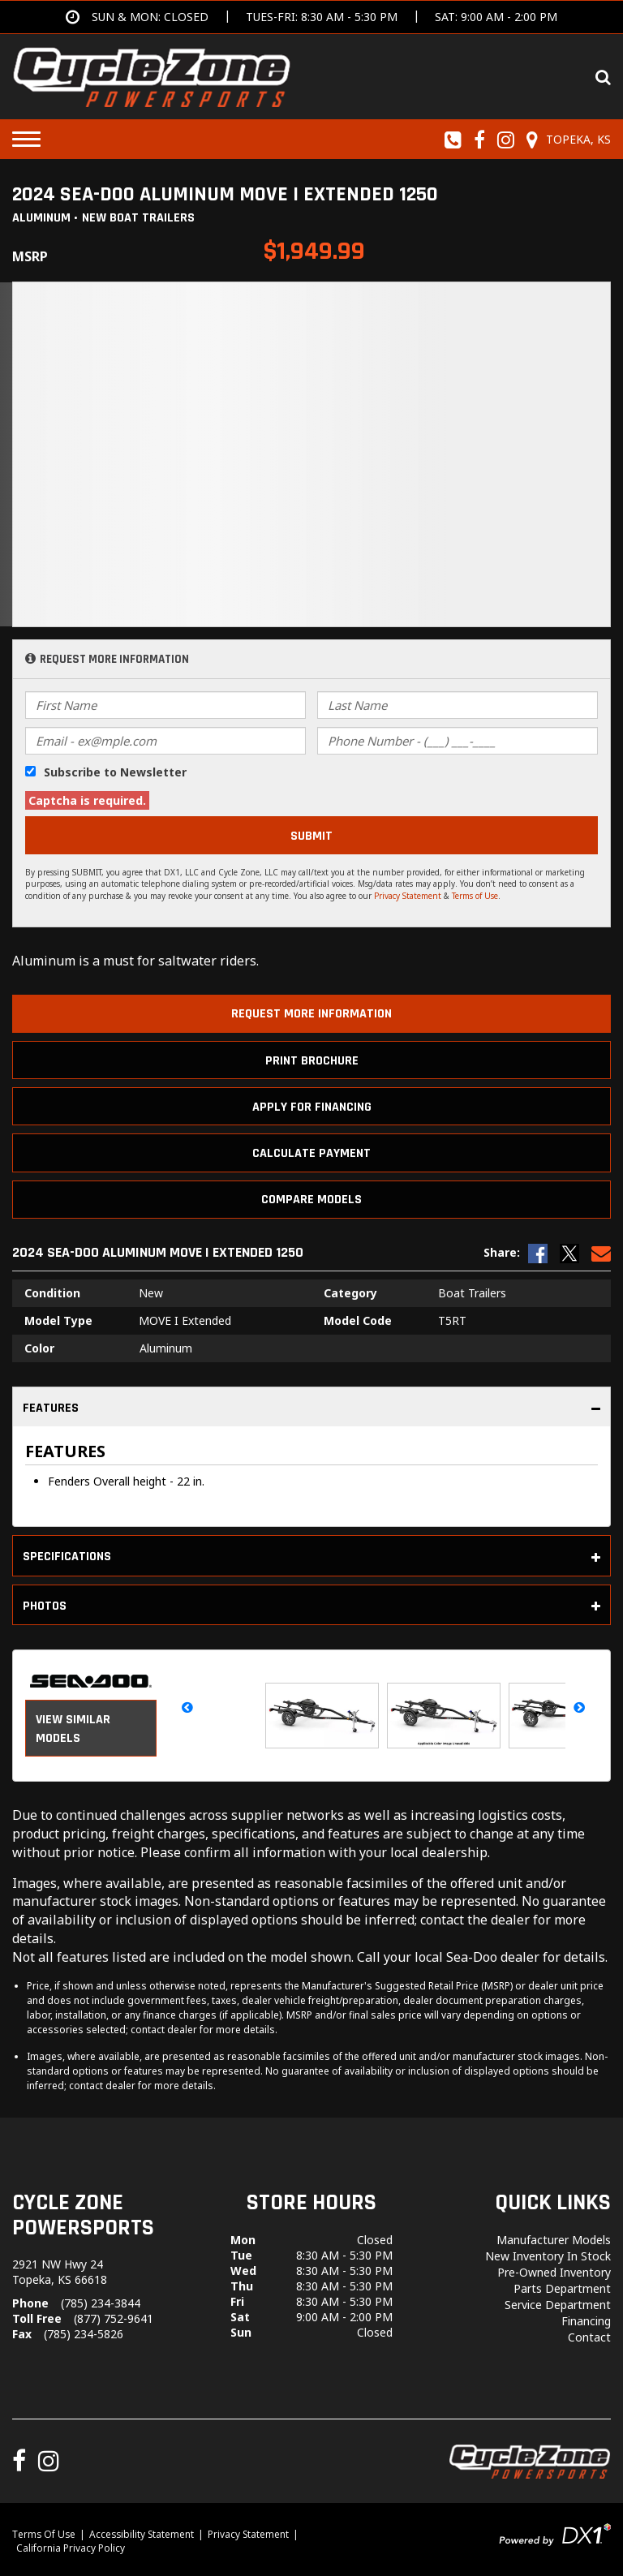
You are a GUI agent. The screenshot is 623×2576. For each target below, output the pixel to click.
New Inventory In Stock (548, 2256)
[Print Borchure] (311, 1060)
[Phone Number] (457, 741)
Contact (589, 2337)
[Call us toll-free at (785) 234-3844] (453, 139)
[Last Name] (457, 705)
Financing (586, 2321)
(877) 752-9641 (113, 2318)
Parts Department (562, 2288)
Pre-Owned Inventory (554, 2272)
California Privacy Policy (70, 2548)
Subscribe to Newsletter (115, 772)
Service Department (558, 2304)
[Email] (165, 741)
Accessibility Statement (141, 2534)
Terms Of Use (43, 2534)
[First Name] (165, 705)
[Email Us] (601, 1252)
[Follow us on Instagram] (506, 139)
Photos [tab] (311, 1605)
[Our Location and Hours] (566, 139)
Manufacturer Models (553, 2239)
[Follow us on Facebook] (480, 139)
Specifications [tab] (311, 1557)
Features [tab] (311, 1408)
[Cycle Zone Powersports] (151, 75)
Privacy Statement (407, 895)
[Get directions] (311, 17)
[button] (188, 1707)
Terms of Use (475, 895)
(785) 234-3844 (100, 2303)
